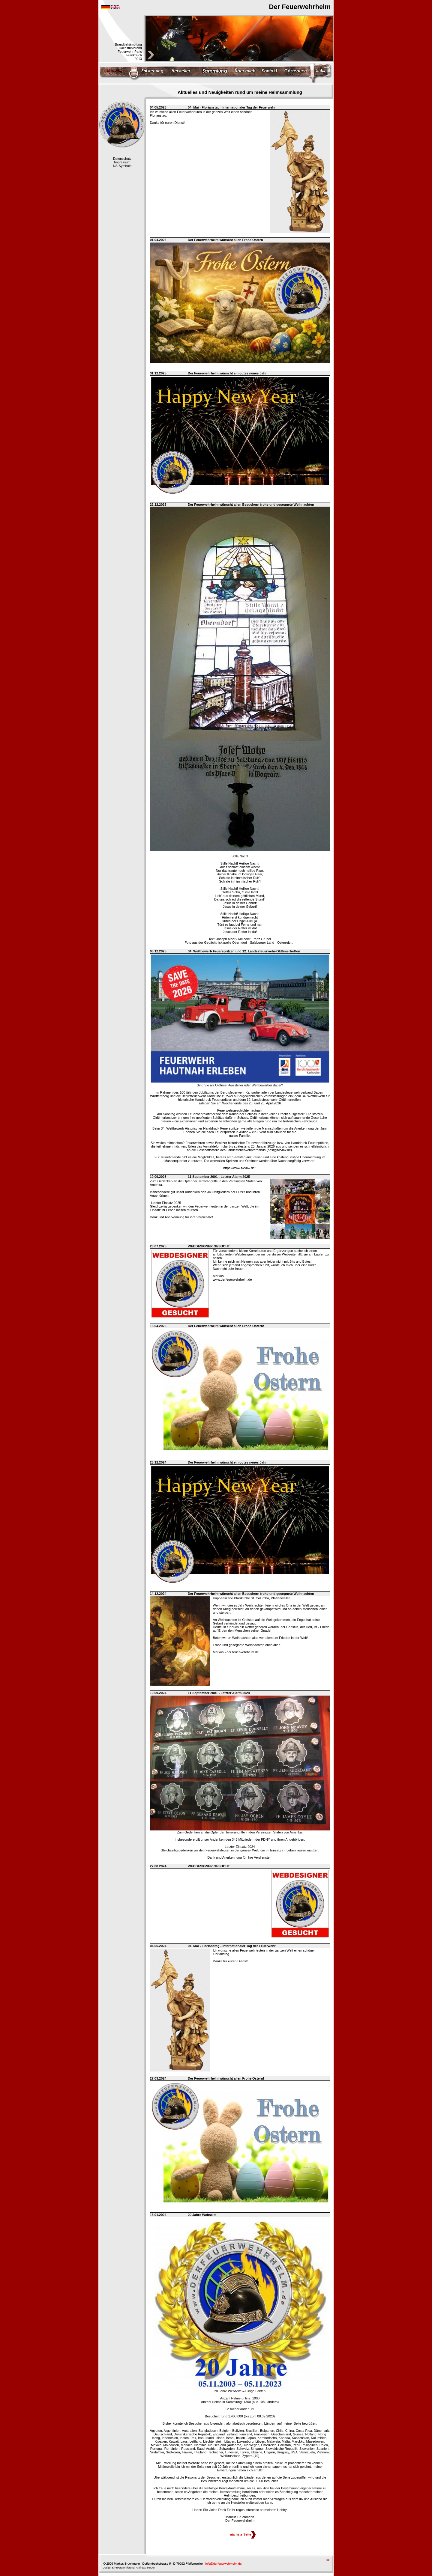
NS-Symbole (122, 166)
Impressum (122, 162)
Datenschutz (122, 158)
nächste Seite (243, 2534)
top (328, 2559)
